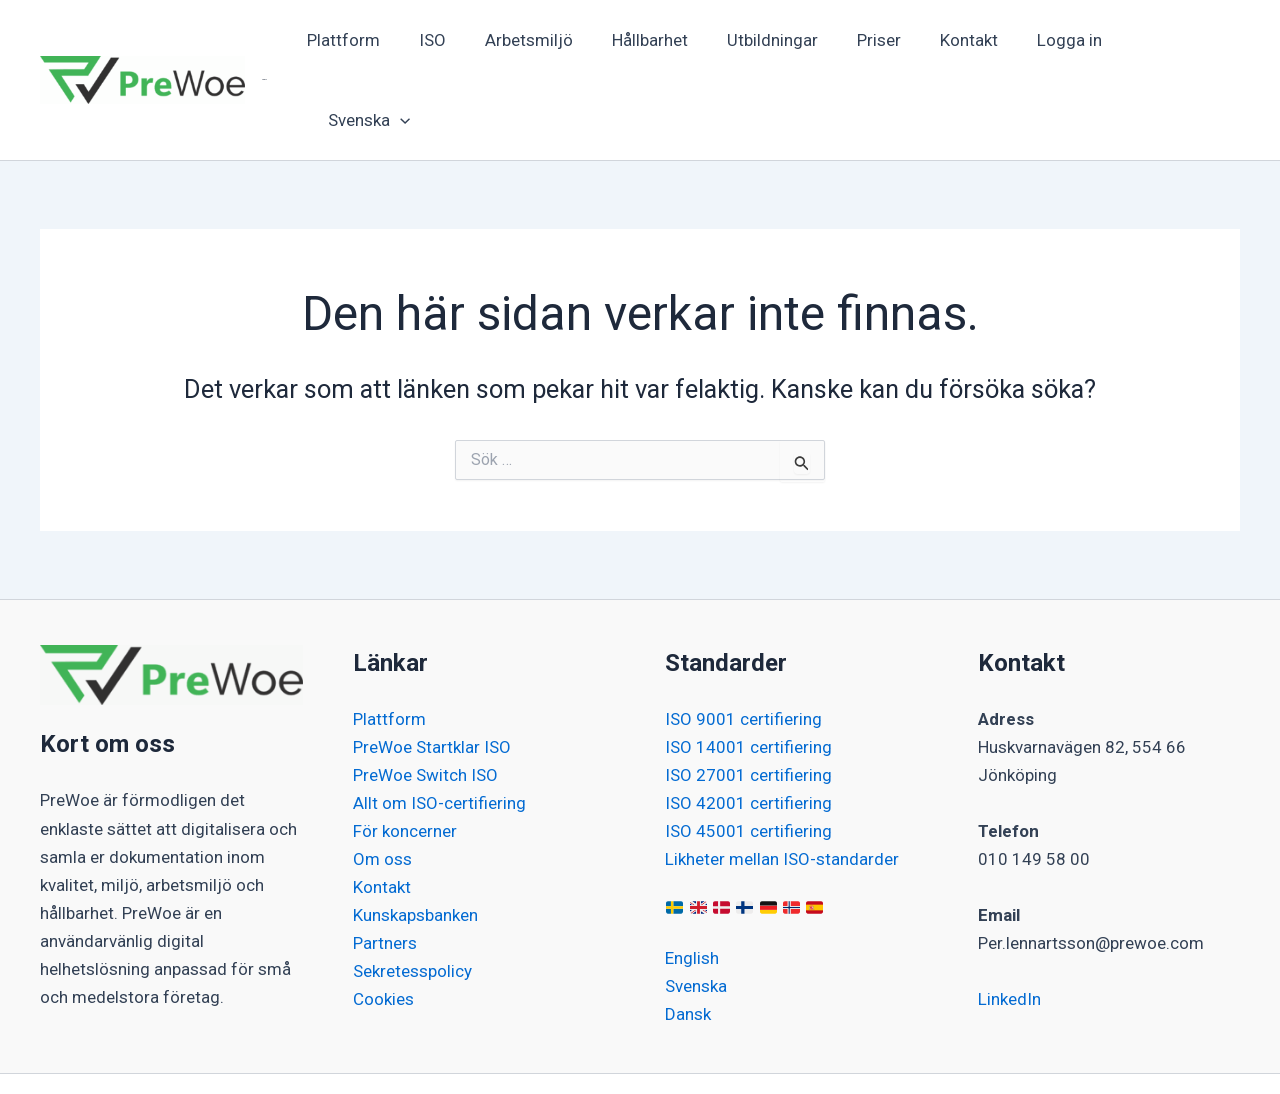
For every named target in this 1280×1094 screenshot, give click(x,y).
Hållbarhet (654, 41)
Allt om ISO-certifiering (439, 724)
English (692, 879)
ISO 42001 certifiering (748, 724)
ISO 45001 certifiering (748, 752)
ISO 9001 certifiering (743, 640)
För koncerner (405, 752)
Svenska (696, 907)
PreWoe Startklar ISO (432, 668)
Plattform (362, 41)
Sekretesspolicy (412, 892)
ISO (446, 41)
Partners (385, 864)
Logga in (1053, 41)
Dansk (688, 935)
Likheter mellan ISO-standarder (782, 780)
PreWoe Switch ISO (425, 696)
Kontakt (958, 41)
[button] (1171, 41)
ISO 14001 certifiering (748, 668)
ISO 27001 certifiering (748, 696)
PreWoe (264, 40)
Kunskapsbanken (415, 836)
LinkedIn (1009, 920)
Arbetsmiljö (538, 41)
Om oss (382, 780)
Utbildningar (771, 41)
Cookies (383, 920)
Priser (873, 41)
